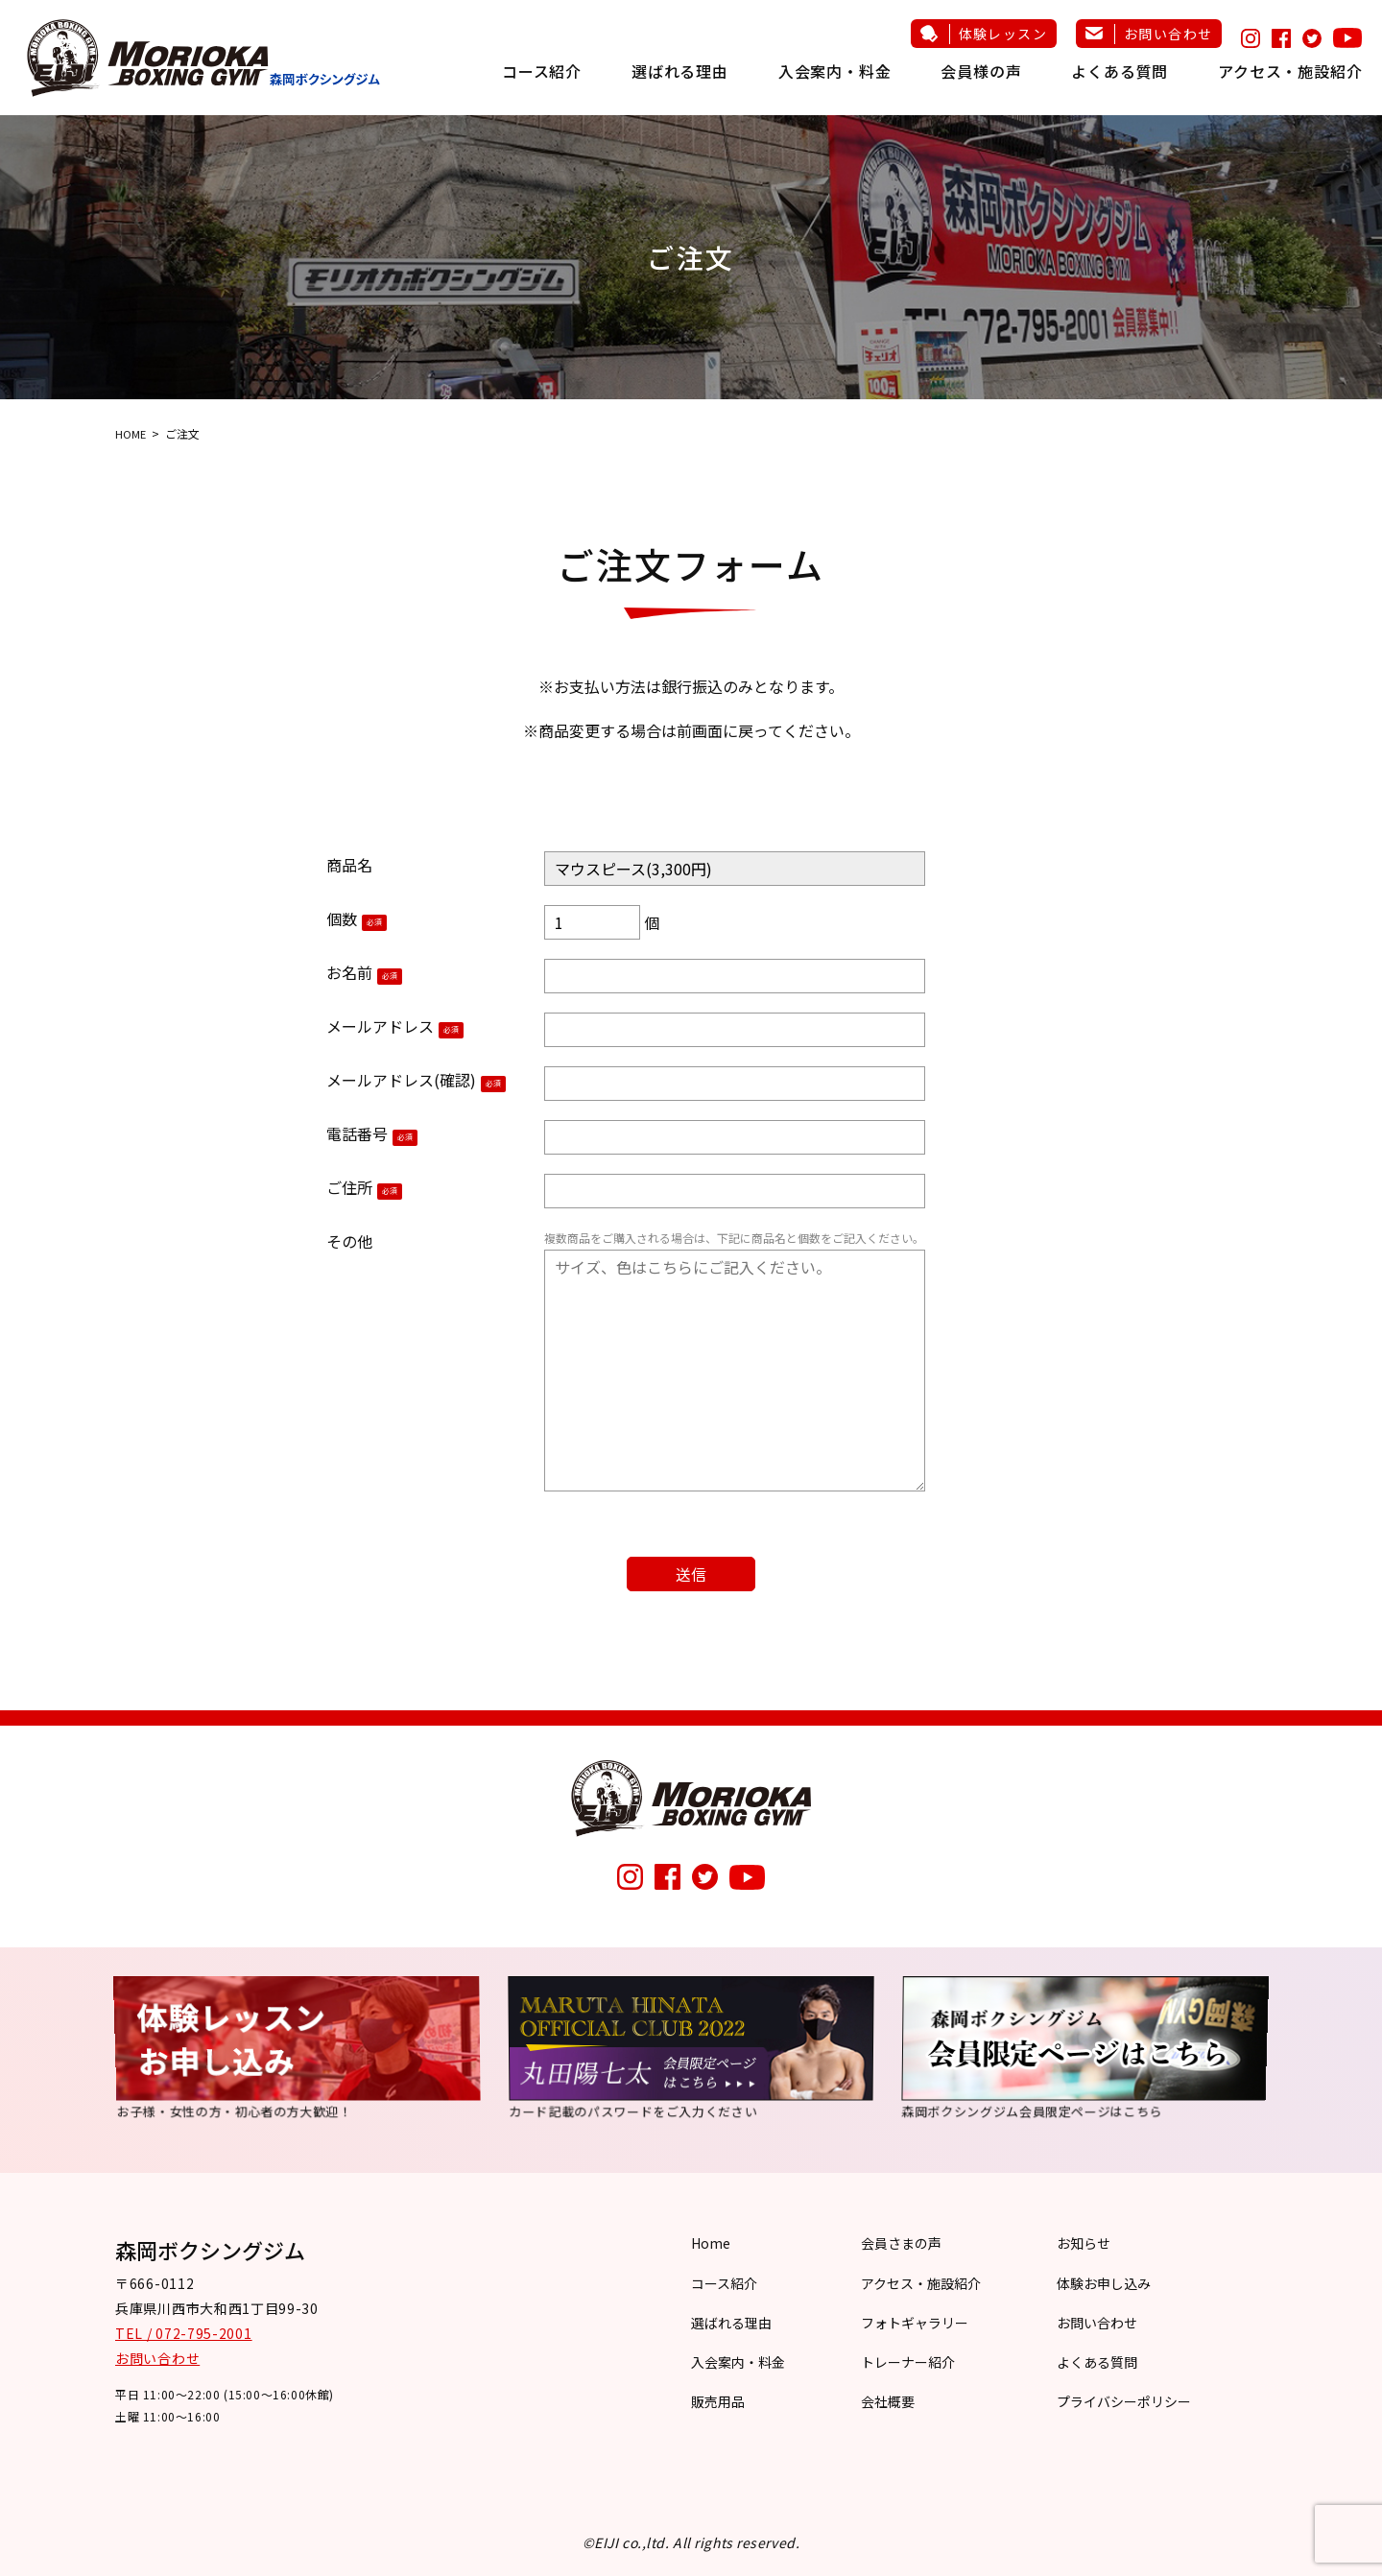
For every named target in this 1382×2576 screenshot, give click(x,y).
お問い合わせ (1168, 33)
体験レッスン (1003, 33)
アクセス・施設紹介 (1290, 71)
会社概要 (888, 2401)
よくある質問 (1119, 71)
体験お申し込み (1104, 2283)
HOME (131, 433)
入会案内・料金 (835, 71)
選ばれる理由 (679, 71)
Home (710, 2243)
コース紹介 (542, 71)
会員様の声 (981, 71)
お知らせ (1083, 2243)
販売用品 (718, 2401)
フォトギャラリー (914, 2322)
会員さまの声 (901, 2243)
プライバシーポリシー (1124, 2401)
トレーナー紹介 (908, 2362)
